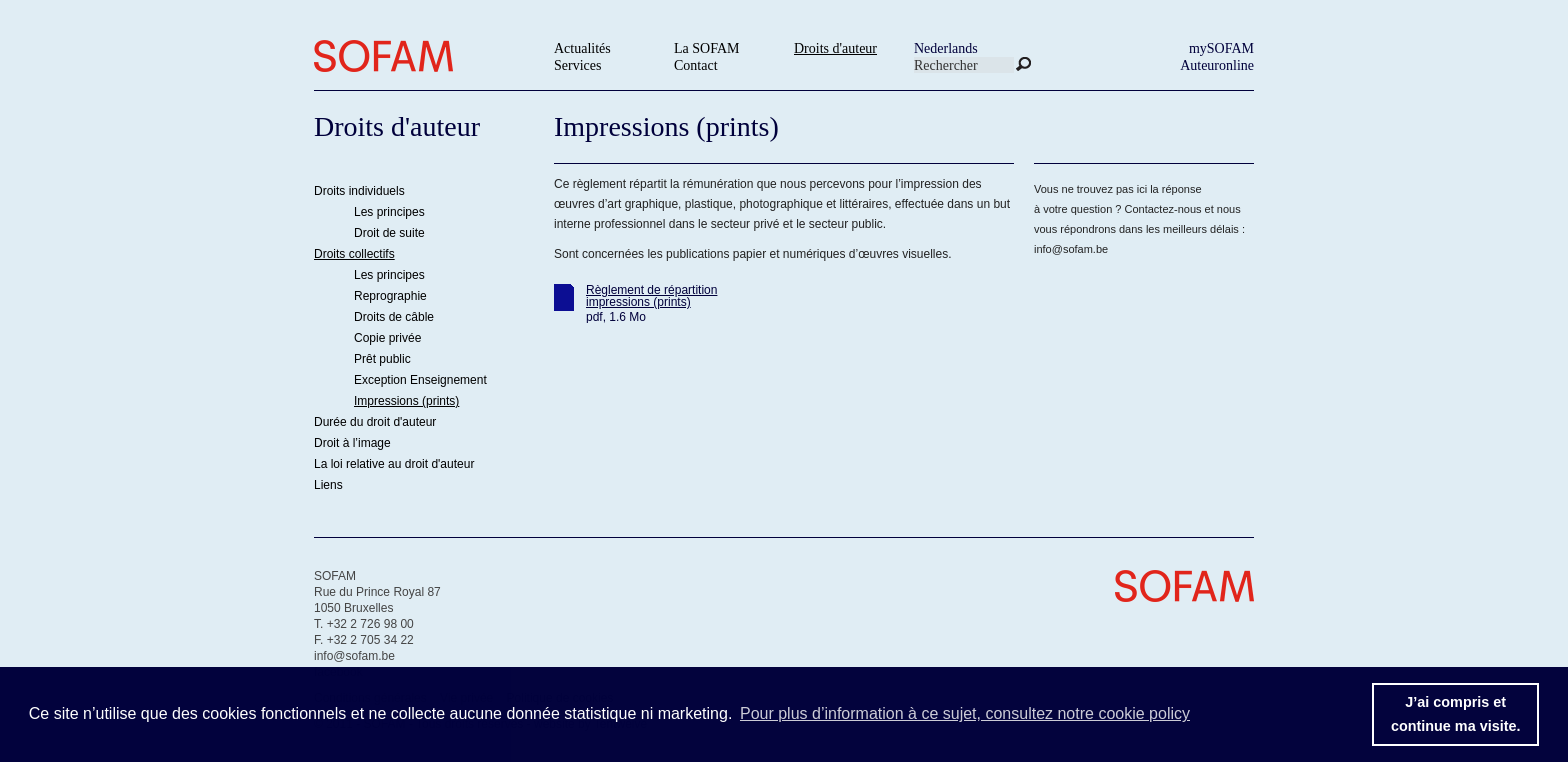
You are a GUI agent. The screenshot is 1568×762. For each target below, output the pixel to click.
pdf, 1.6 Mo (616, 317)
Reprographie (390, 296)
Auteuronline (1217, 65)
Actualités (582, 48)
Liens (328, 485)
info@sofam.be (1071, 249)
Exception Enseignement (420, 380)
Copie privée (387, 338)
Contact (696, 65)
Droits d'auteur (835, 48)
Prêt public (382, 359)
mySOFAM (1221, 48)
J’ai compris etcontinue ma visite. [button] (1456, 714)
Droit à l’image (352, 443)
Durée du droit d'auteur (375, 422)
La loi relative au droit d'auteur (394, 464)
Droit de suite (389, 233)
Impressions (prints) (406, 401)
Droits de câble (394, 317)
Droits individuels (359, 191)
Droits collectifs (354, 254)
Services (577, 65)
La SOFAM (706, 48)
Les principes (389, 212)
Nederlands (946, 48)
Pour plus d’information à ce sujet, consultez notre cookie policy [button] (965, 713)
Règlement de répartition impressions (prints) (651, 296)
